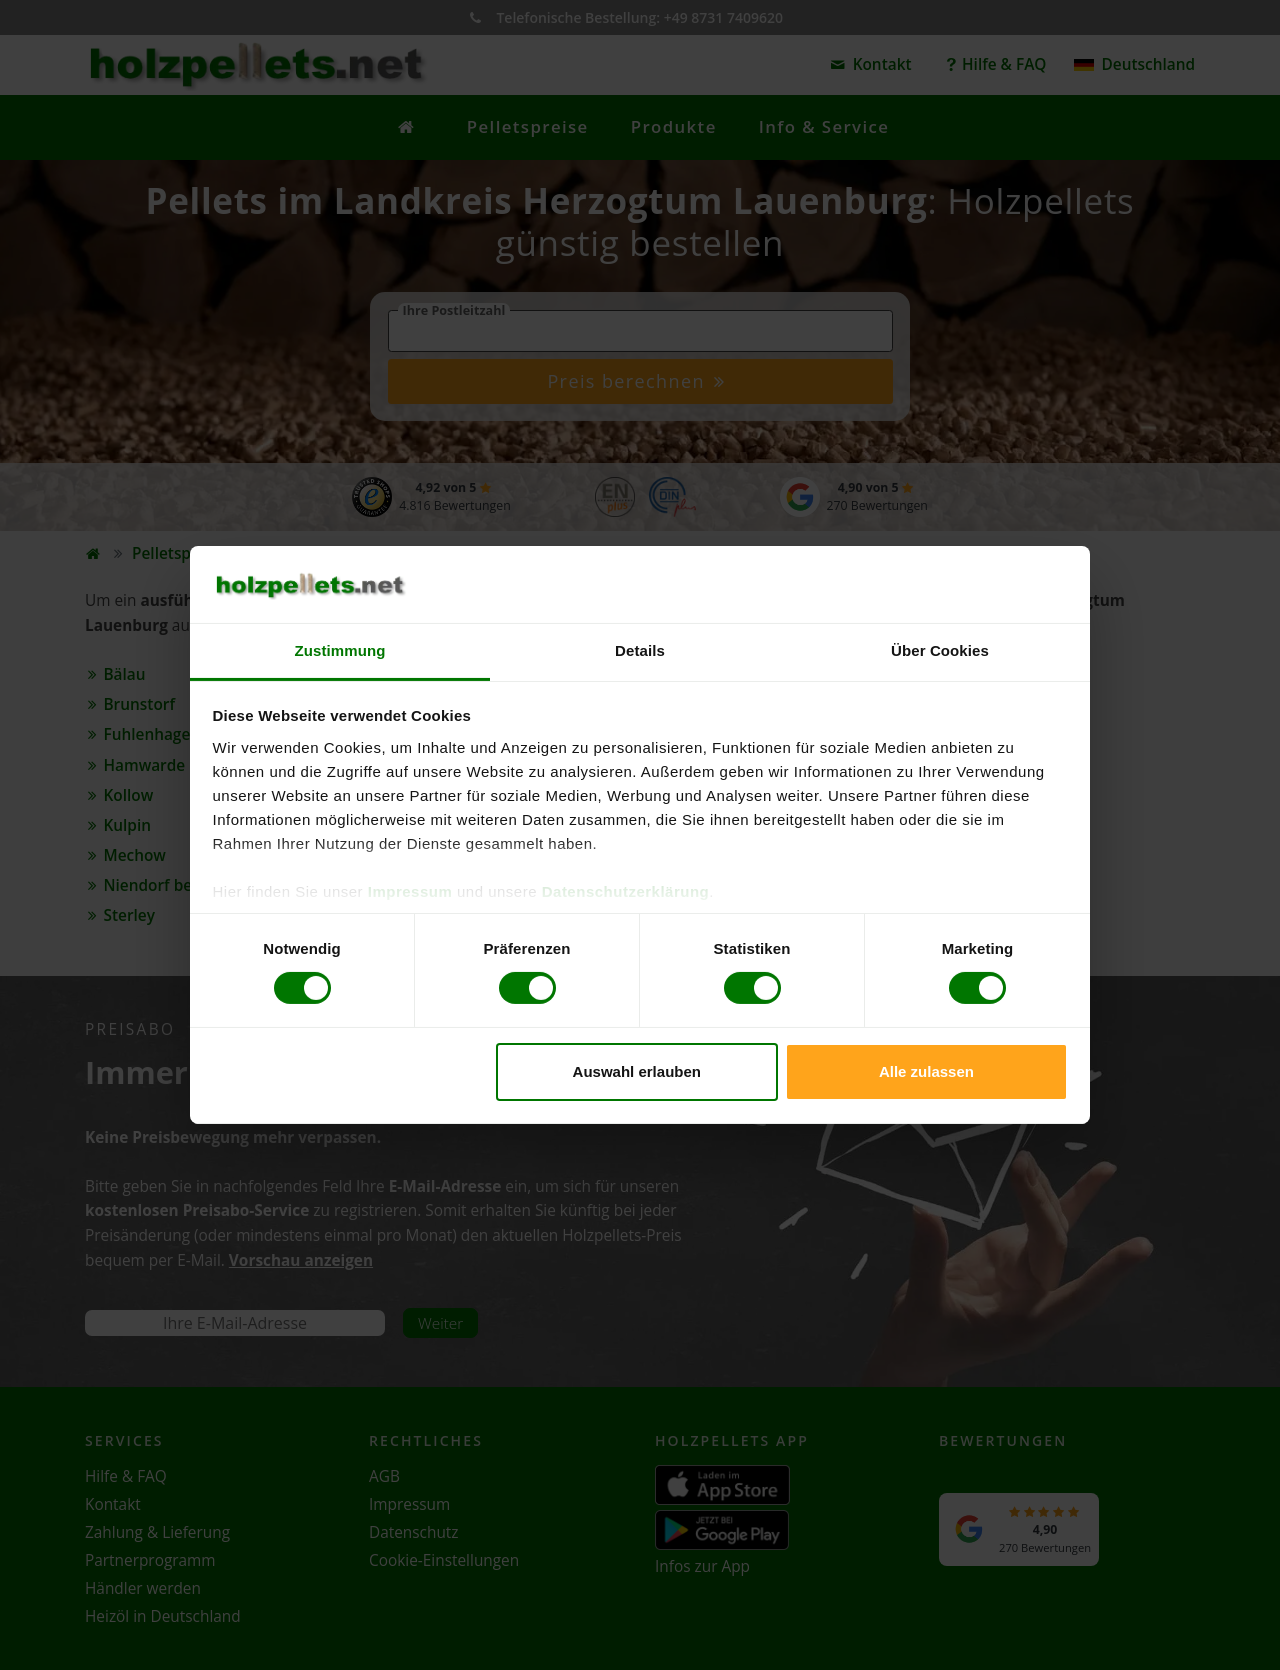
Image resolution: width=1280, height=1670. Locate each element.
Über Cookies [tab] (940, 650)
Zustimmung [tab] (340, 650)
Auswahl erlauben (637, 1071)
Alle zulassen (926, 1071)
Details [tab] (640, 650)
